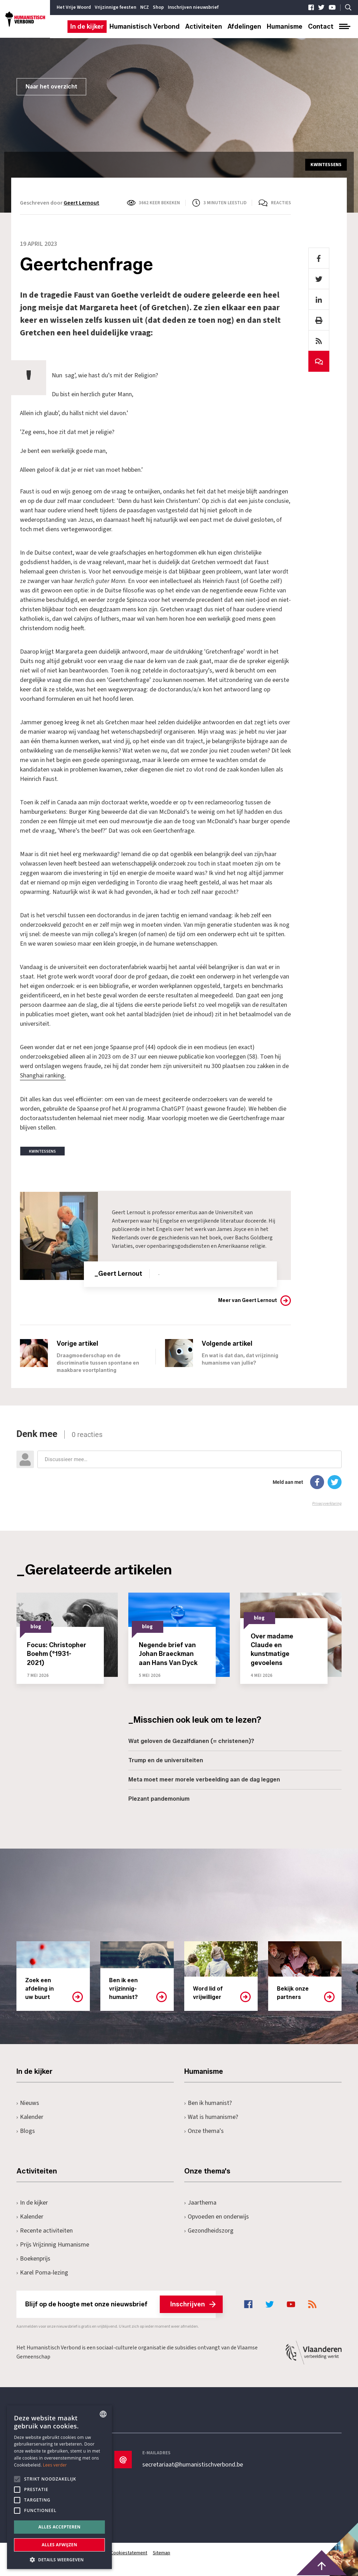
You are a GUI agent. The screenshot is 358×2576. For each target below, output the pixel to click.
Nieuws (27, 2102)
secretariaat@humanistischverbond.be (192, 2464)
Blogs (25, 2130)
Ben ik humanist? (208, 2102)
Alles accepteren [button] (59, 2527)
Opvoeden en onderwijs (216, 2216)
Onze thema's (204, 2130)
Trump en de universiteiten (165, 1760)
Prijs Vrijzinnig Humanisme (52, 2244)
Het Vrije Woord (74, 7)
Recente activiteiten (44, 2230)
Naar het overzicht (51, 86)
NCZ (144, 7)
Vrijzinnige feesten (115, 7)
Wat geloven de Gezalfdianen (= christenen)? (191, 1740)
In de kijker (87, 26)
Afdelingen (244, 26)
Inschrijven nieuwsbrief (193, 7)
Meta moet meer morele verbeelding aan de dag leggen (204, 1779)
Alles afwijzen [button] (59, 2545)
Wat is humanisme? (211, 2116)
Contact (321, 26)
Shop (158, 7)
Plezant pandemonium (158, 1798)
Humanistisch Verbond (144, 26)
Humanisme (284, 26)
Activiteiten (203, 26)
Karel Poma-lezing (42, 2272)
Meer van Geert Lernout (247, 1300)
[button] (59, 2559)
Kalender (29, 2116)
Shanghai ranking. (43, 1075)
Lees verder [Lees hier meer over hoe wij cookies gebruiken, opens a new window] (55, 2465)
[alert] (59, 2487)
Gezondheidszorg (209, 2230)
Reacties (281, 203)
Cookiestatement (129, 2552)
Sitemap (162, 2552)
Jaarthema (200, 2202)
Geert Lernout (81, 203)
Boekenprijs (33, 2258)
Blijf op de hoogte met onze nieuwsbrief (120, 2304)
